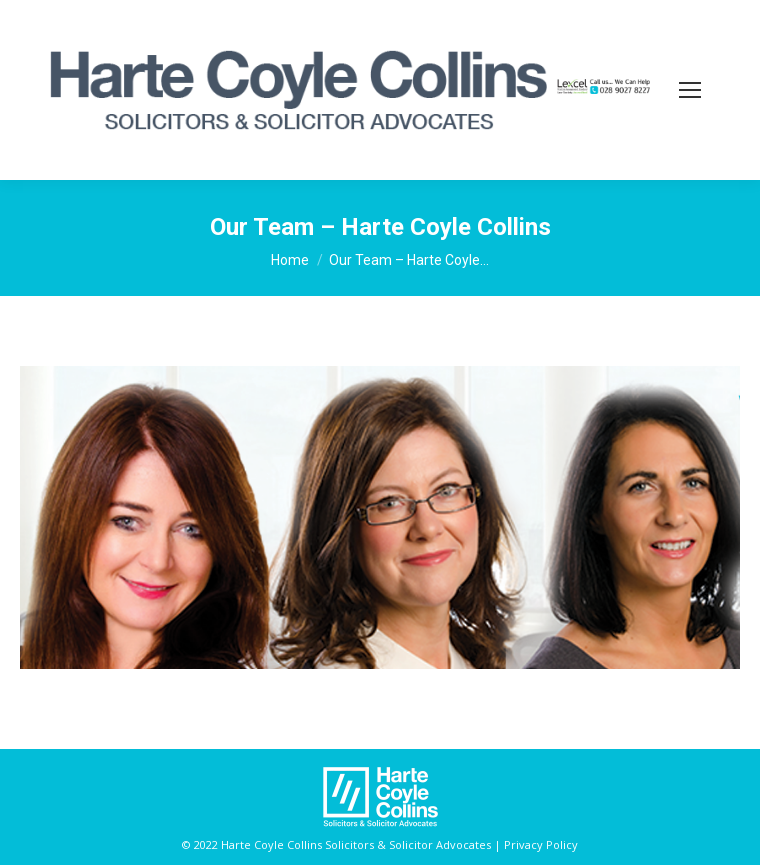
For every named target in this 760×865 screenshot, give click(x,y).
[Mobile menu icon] (690, 90)
